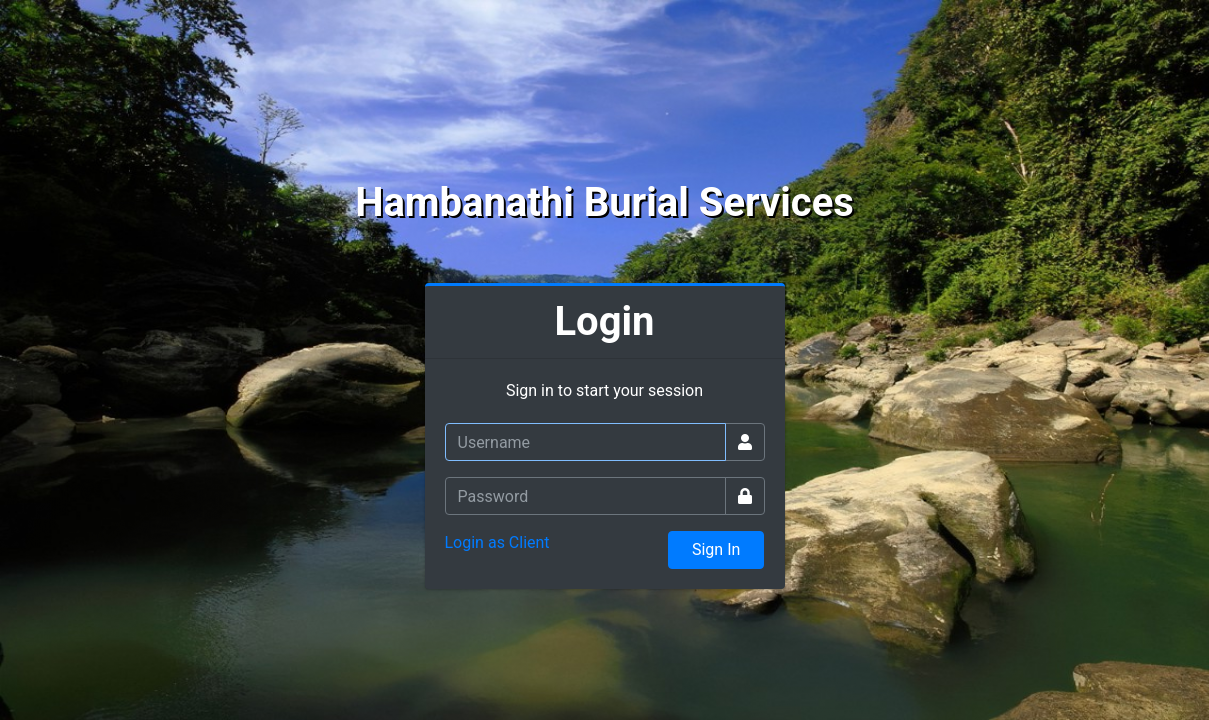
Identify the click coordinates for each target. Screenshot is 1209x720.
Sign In (716, 549)
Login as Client (497, 542)
